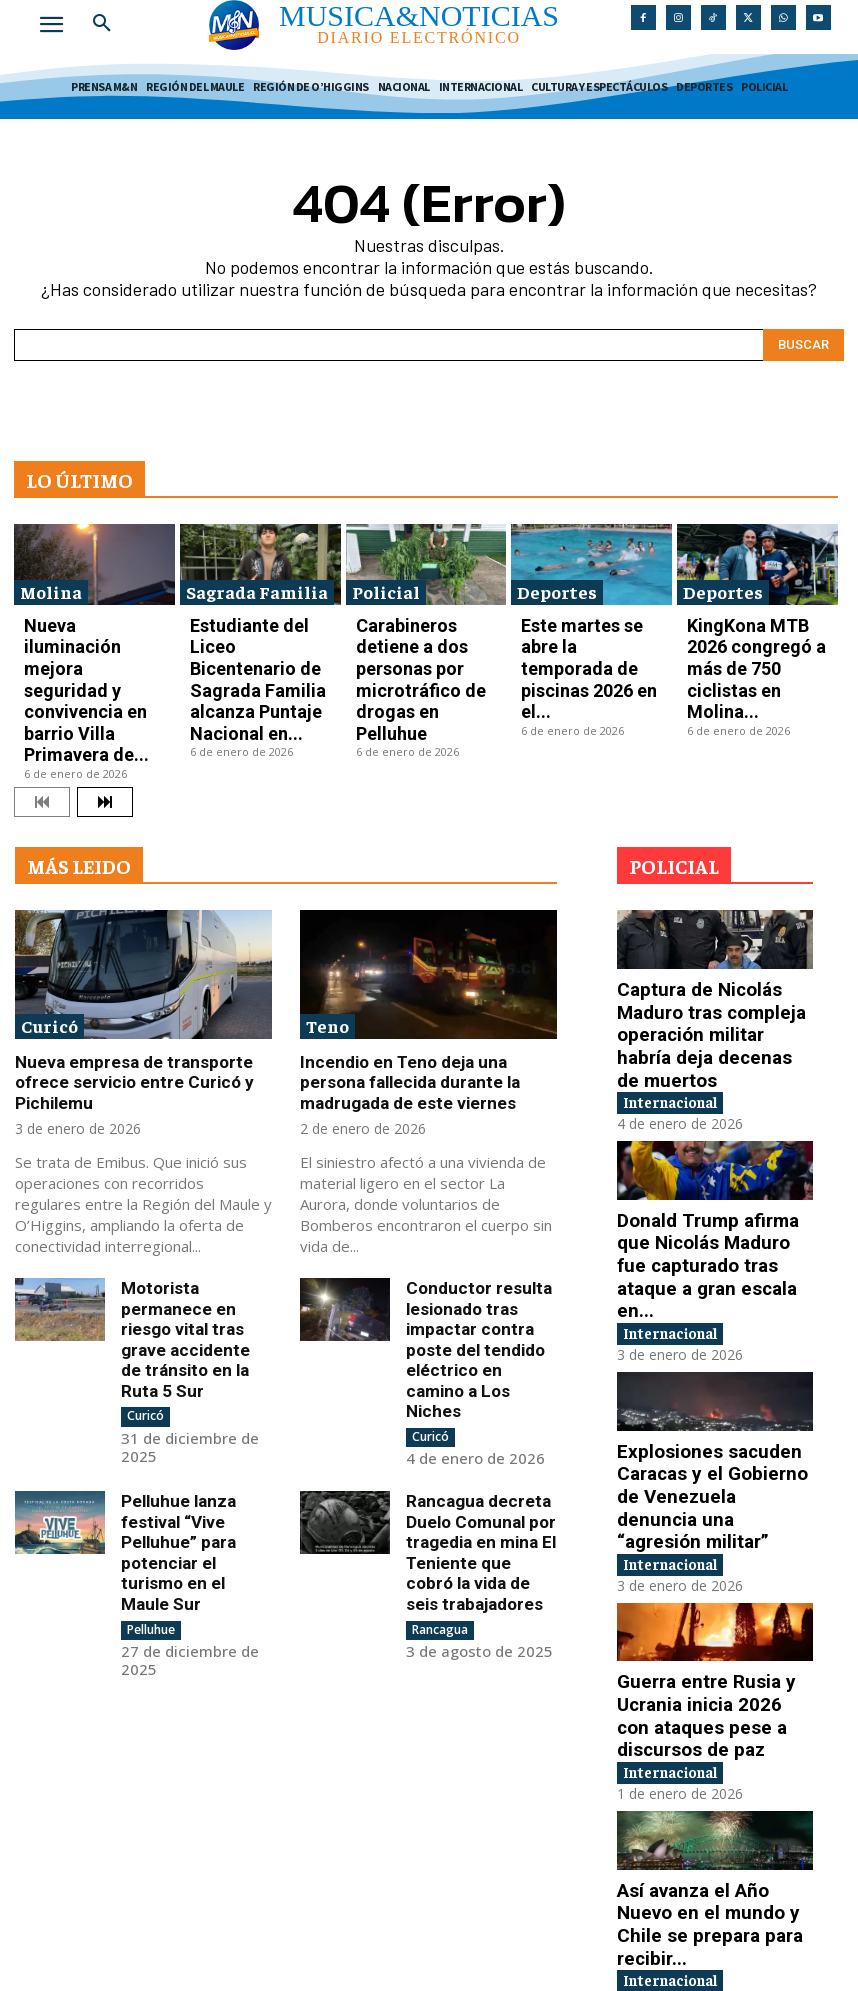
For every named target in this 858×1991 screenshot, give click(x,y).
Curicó (49, 918)
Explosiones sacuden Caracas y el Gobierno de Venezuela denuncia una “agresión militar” (706, 1294)
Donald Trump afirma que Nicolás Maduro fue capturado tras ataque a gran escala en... (706, 1101)
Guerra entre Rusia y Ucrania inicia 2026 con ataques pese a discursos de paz (707, 1486)
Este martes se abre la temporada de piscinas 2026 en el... (583, 626)
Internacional (684, 956)
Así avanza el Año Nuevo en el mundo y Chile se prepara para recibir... (704, 1670)
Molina (51, 583)
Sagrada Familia (257, 583)
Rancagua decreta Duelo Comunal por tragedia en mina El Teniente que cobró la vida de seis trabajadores (476, 1395)
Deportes (557, 583)
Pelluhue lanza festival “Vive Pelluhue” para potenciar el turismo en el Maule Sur (192, 1386)
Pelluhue (151, 1445)
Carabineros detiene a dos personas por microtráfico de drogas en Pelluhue (418, 633)
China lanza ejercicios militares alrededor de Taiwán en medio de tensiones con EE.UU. (696, 1854)
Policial (386, 583)
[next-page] (105, 696)
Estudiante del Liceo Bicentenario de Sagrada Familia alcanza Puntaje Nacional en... (256, 633)
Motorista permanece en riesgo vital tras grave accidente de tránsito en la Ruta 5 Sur (196, 1209)
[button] (102, 24)
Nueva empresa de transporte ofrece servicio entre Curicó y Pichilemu (122, 972)
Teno (327, 918)
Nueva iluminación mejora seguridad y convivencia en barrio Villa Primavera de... (94, 633)
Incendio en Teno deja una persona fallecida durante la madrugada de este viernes (425, 972)
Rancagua (440, 1463)
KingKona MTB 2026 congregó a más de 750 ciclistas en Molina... (750, 626)
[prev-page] (42, 696)
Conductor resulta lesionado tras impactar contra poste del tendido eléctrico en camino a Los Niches (477, 1218)
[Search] (803, 338)
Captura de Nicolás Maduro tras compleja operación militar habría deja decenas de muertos (713, 909)
